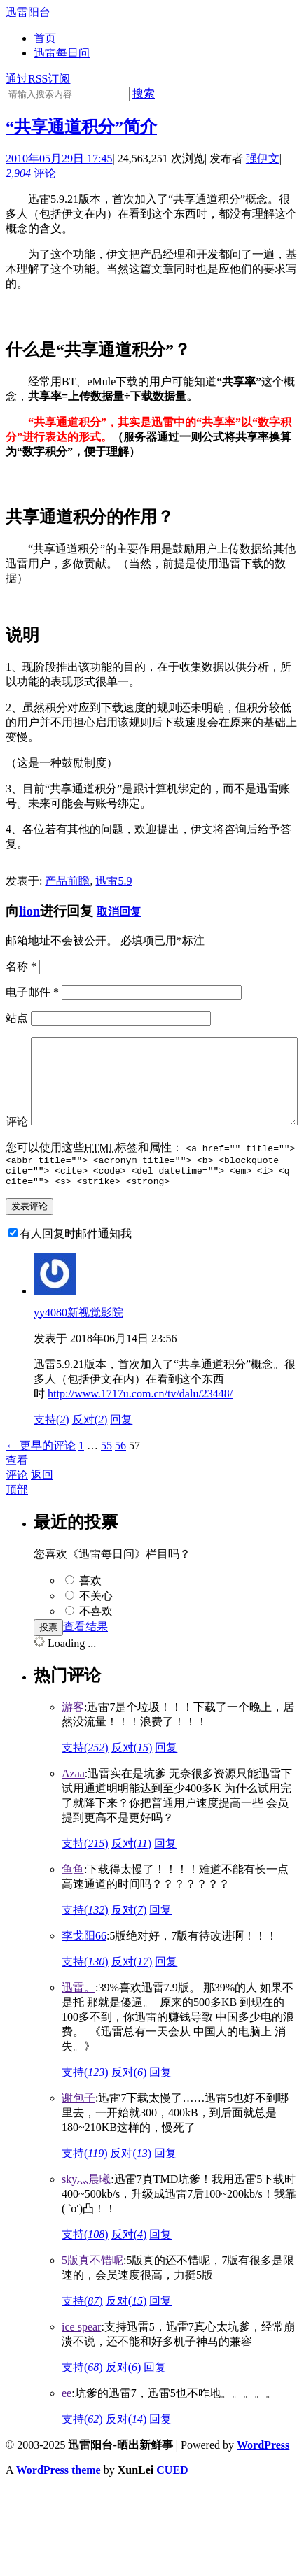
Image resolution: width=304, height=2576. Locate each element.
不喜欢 (96, 1645)
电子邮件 (32, 992)
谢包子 (78, 2131)
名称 (21, 966)
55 (106, 1479)
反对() (90, 1453)
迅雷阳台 (28, 12)
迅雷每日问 (62, 53)
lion (29, 911)
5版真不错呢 (92, 2294)
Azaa (73, 1807)
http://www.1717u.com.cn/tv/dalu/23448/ (140, 1427)
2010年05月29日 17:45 (59, 158)
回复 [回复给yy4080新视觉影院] (121, 1453)
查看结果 (85, 1660)
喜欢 (90, 1614)
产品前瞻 (67, 881)
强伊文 (262, 158)
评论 (31, 173)
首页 (45, 38)
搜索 (143, 93)
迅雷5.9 (113, 881)
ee (66, 2427)
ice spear (81, 2360)
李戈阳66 (84, 1969)
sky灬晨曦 (86, 2213)
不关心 (96, 1629)
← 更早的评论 (41, 1479)
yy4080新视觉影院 (78, 1346)
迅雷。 (78, 2021)
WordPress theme (58, 2504)
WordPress (263, 2478)
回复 (166, 1781)
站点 (17, 1018)
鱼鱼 (73, 1903)
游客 (73, 1740)
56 (120, 1479)
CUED (172, 2504)
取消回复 (119, 912)
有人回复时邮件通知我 (76, 1267)
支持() (51, 1453)
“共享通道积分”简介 (81, 127)
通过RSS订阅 (38, 79)
